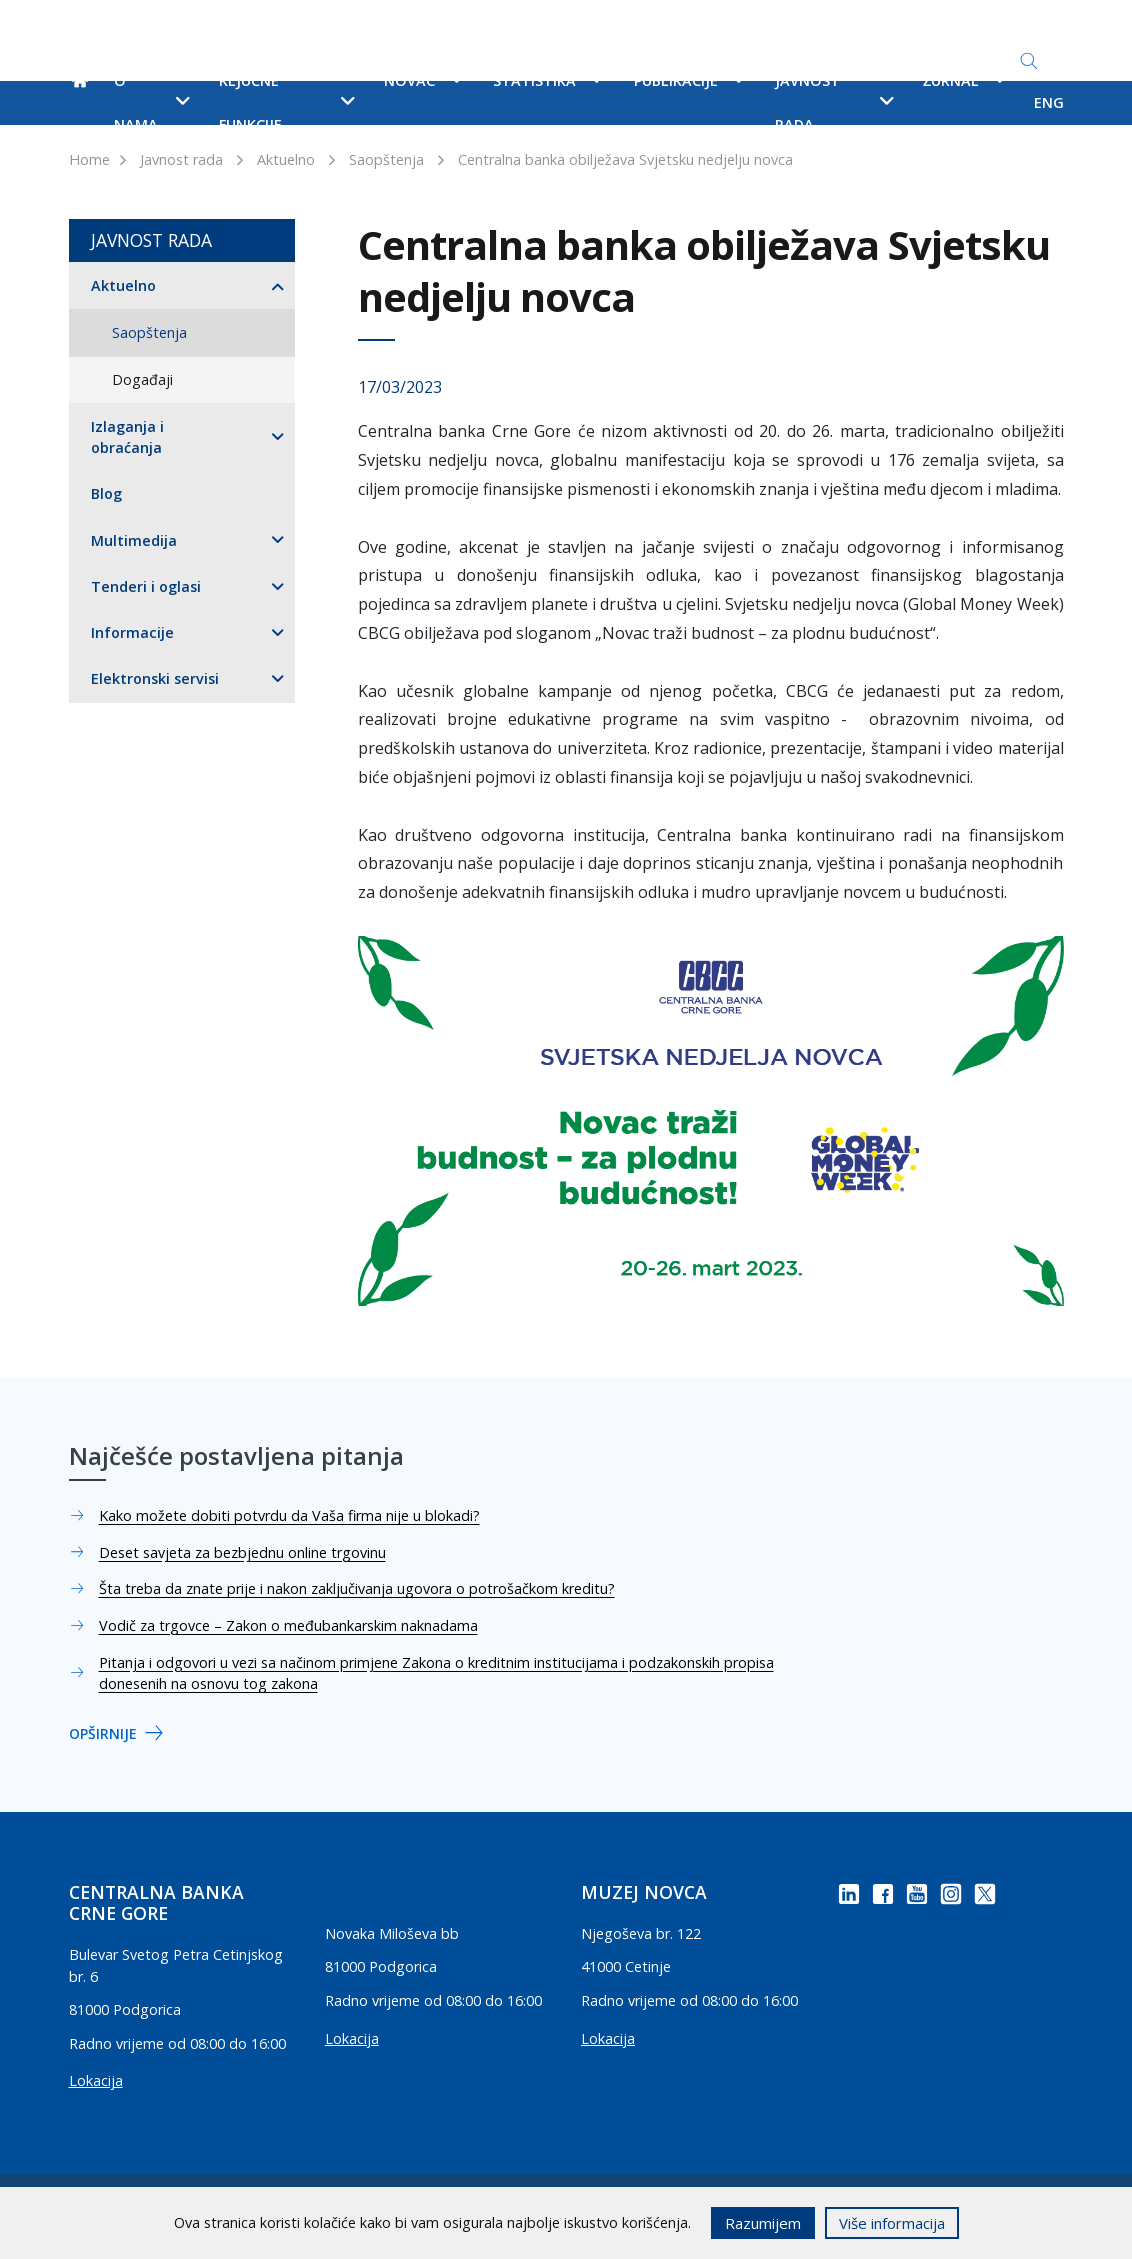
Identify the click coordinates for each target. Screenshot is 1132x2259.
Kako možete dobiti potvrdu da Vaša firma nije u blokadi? (289, 1515)
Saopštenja (386, 159)
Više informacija (892, 2223)
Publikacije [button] (689, 80)
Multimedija (134, 540)
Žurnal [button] (964, 80)
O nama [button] (151, 102)
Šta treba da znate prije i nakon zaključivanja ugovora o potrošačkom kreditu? (357, 1588)
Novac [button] (423, 80)
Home (89, 159)
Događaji (142, 379)
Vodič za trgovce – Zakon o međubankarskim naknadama (288, 1625)
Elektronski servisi (155, 678)
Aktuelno (286, 159)
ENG (1049, 102)
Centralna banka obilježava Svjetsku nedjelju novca (625, 159)
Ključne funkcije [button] (286, 102)
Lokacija (96, 2080)
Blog (106, 493)
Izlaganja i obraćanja (127, 437)
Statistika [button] (548, 80)
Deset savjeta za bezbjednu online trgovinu (242, 1552)
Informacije (132, 632)
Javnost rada (181, 159)
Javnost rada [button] (834, 102)
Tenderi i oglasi (146, 586)
